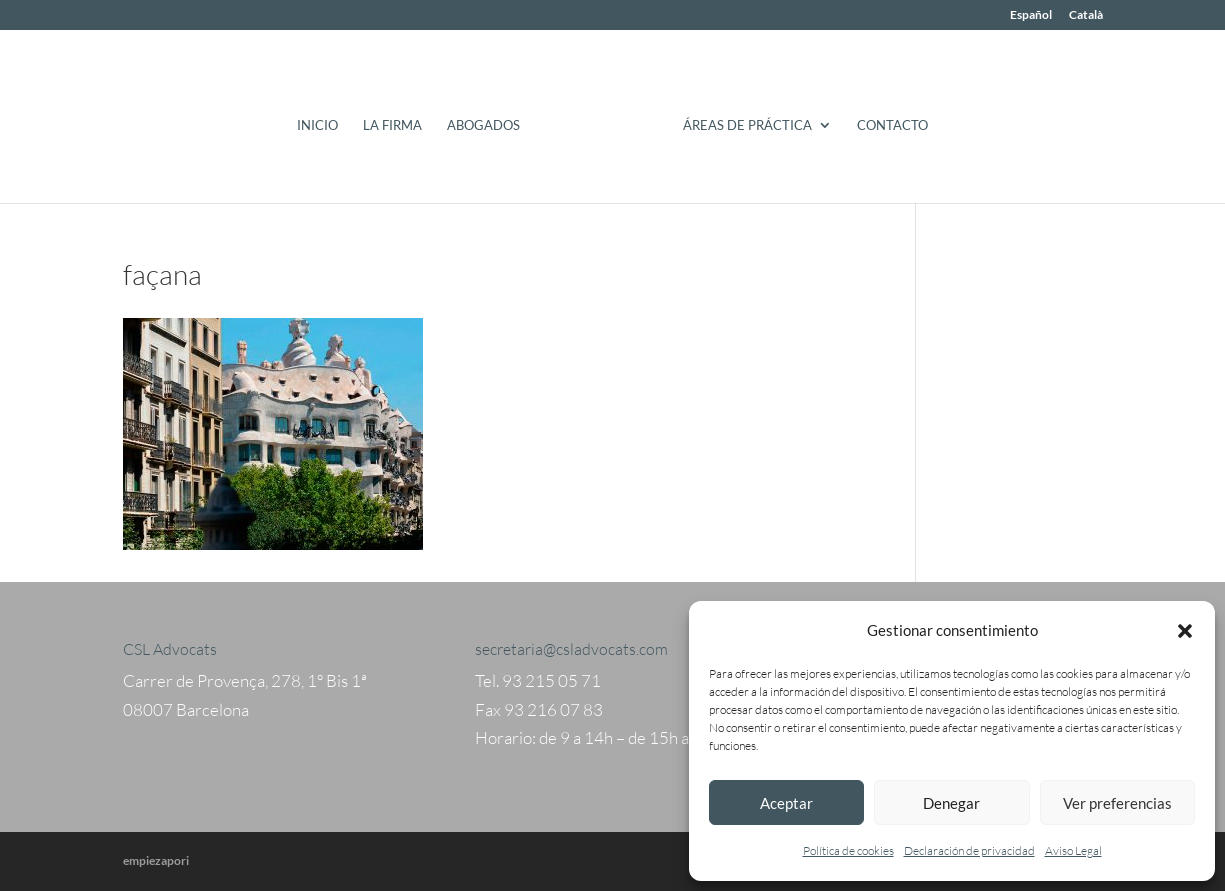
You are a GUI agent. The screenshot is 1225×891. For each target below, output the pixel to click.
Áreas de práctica (747, 125)
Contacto (892, 125)
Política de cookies (848, 850)
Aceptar (786, 803)
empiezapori (156, 860)
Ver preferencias (1117, 803)
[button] (1185, 631)
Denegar (951, 803)
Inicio (317, 125)
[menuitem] (1031, 19)
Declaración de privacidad (969, 850)
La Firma (392, 125)
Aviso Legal (1073, 850)
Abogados (483, 125)
